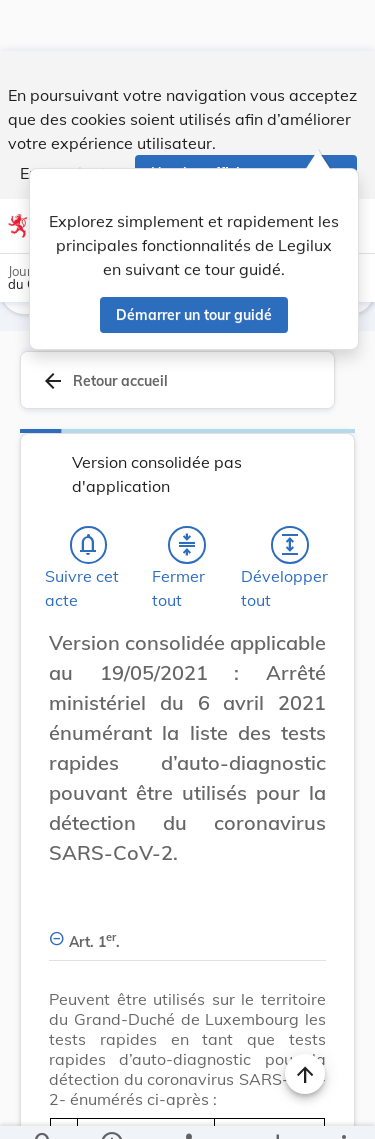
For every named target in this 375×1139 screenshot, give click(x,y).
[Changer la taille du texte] (305, 610)
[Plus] (343, 1107)
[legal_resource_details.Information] (110, 1107)
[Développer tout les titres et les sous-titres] (290, 490)
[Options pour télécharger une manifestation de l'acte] (276, 1107)
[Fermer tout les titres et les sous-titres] (187, 490)
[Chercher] (44, 1107)
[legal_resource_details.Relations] (187, 1107)
